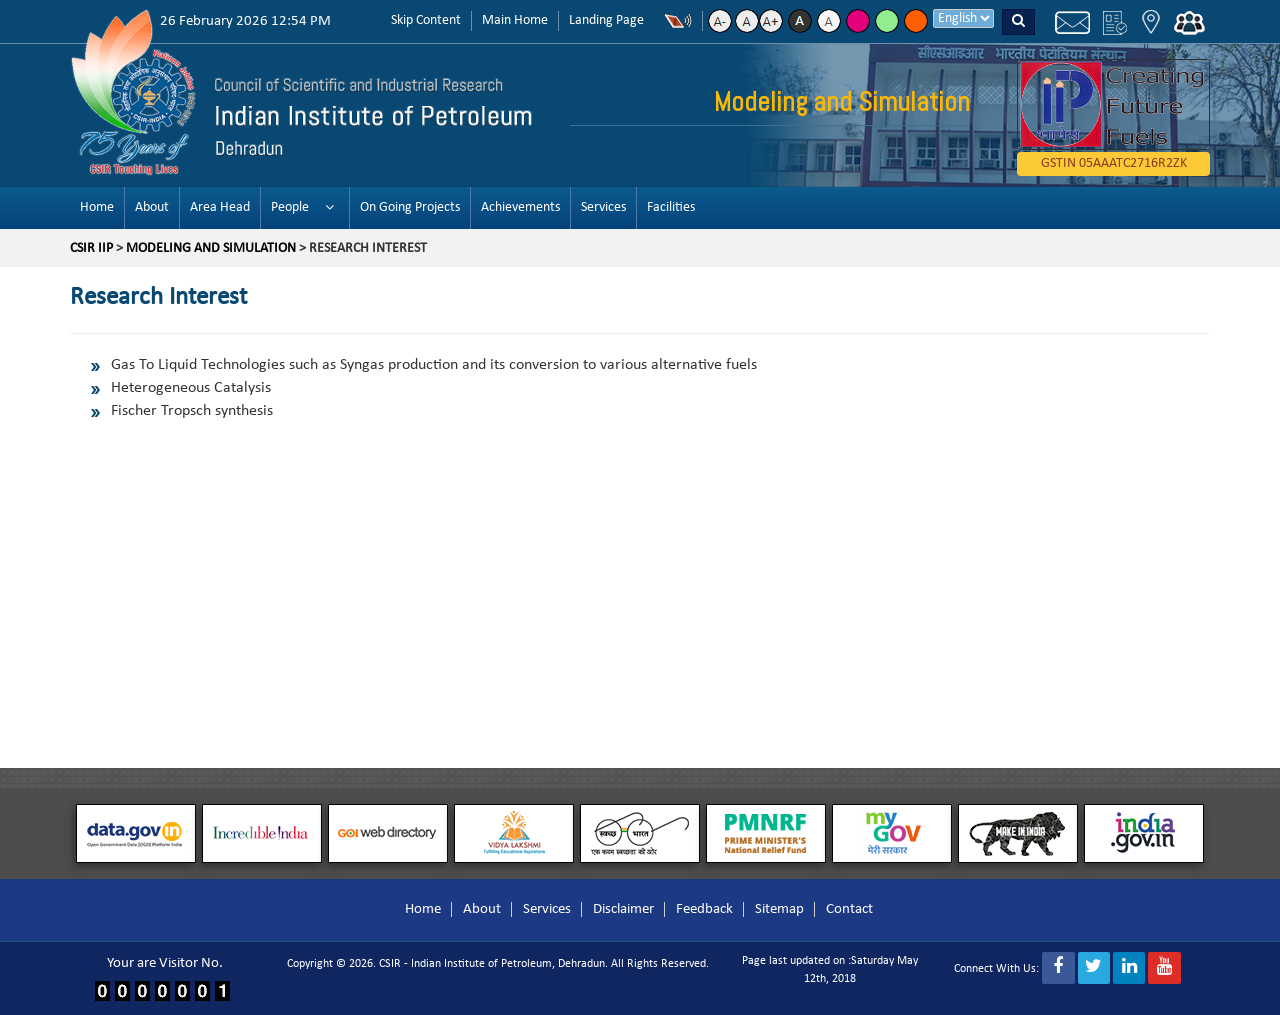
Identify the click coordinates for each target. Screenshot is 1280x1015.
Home (97, 207)
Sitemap (779, 909)
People (290, 207)
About (152, 207)
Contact (849, 909)
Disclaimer (623, 909)
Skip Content (426, 20)
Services (603, 207)
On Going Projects (410, 207)
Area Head (220, 207)
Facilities (671, 207)
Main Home (515, 20)
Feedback (704, 909)
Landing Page (606, 20)
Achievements (520, 207)
